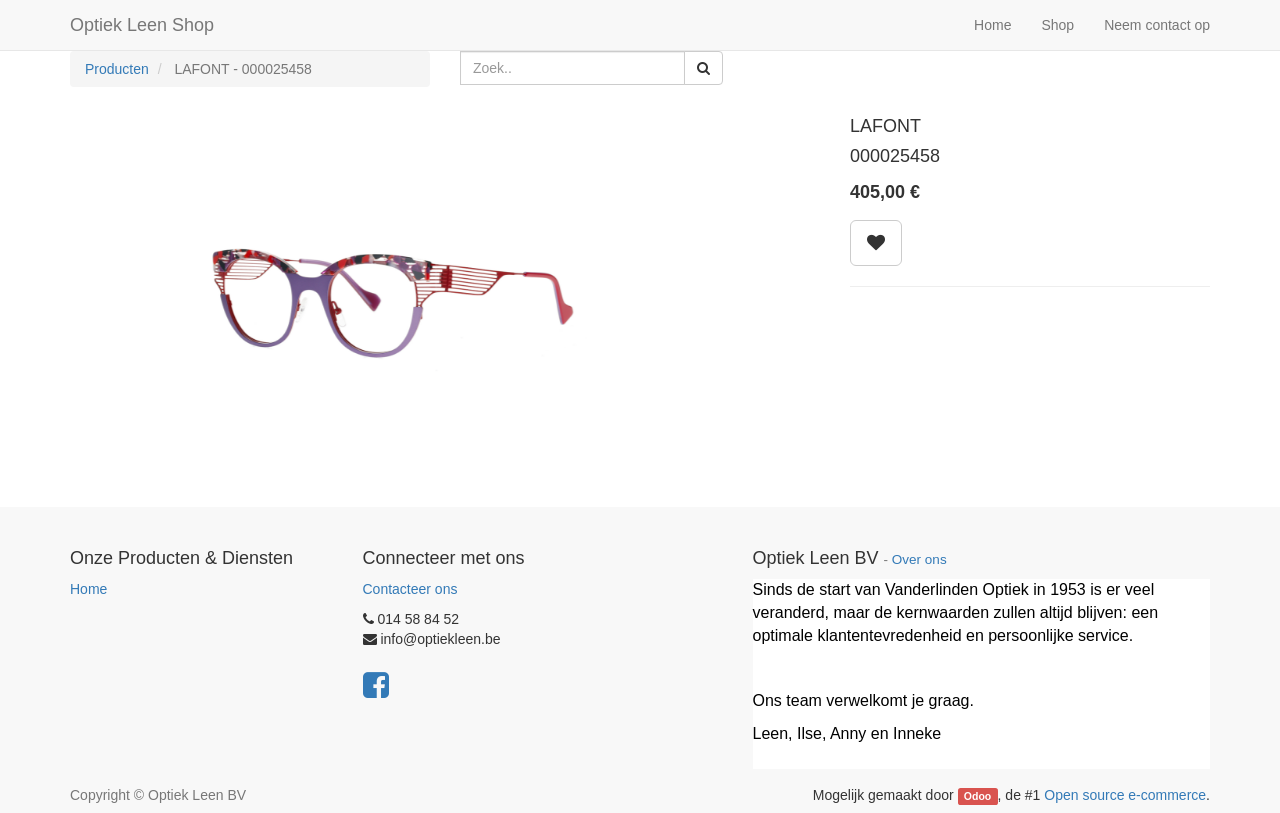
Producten (117, 69)
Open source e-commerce (1125, 795)
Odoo (977, 796)
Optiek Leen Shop (142, 25)
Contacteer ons (410, 589)
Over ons (919, 559)
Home (88, 589)
